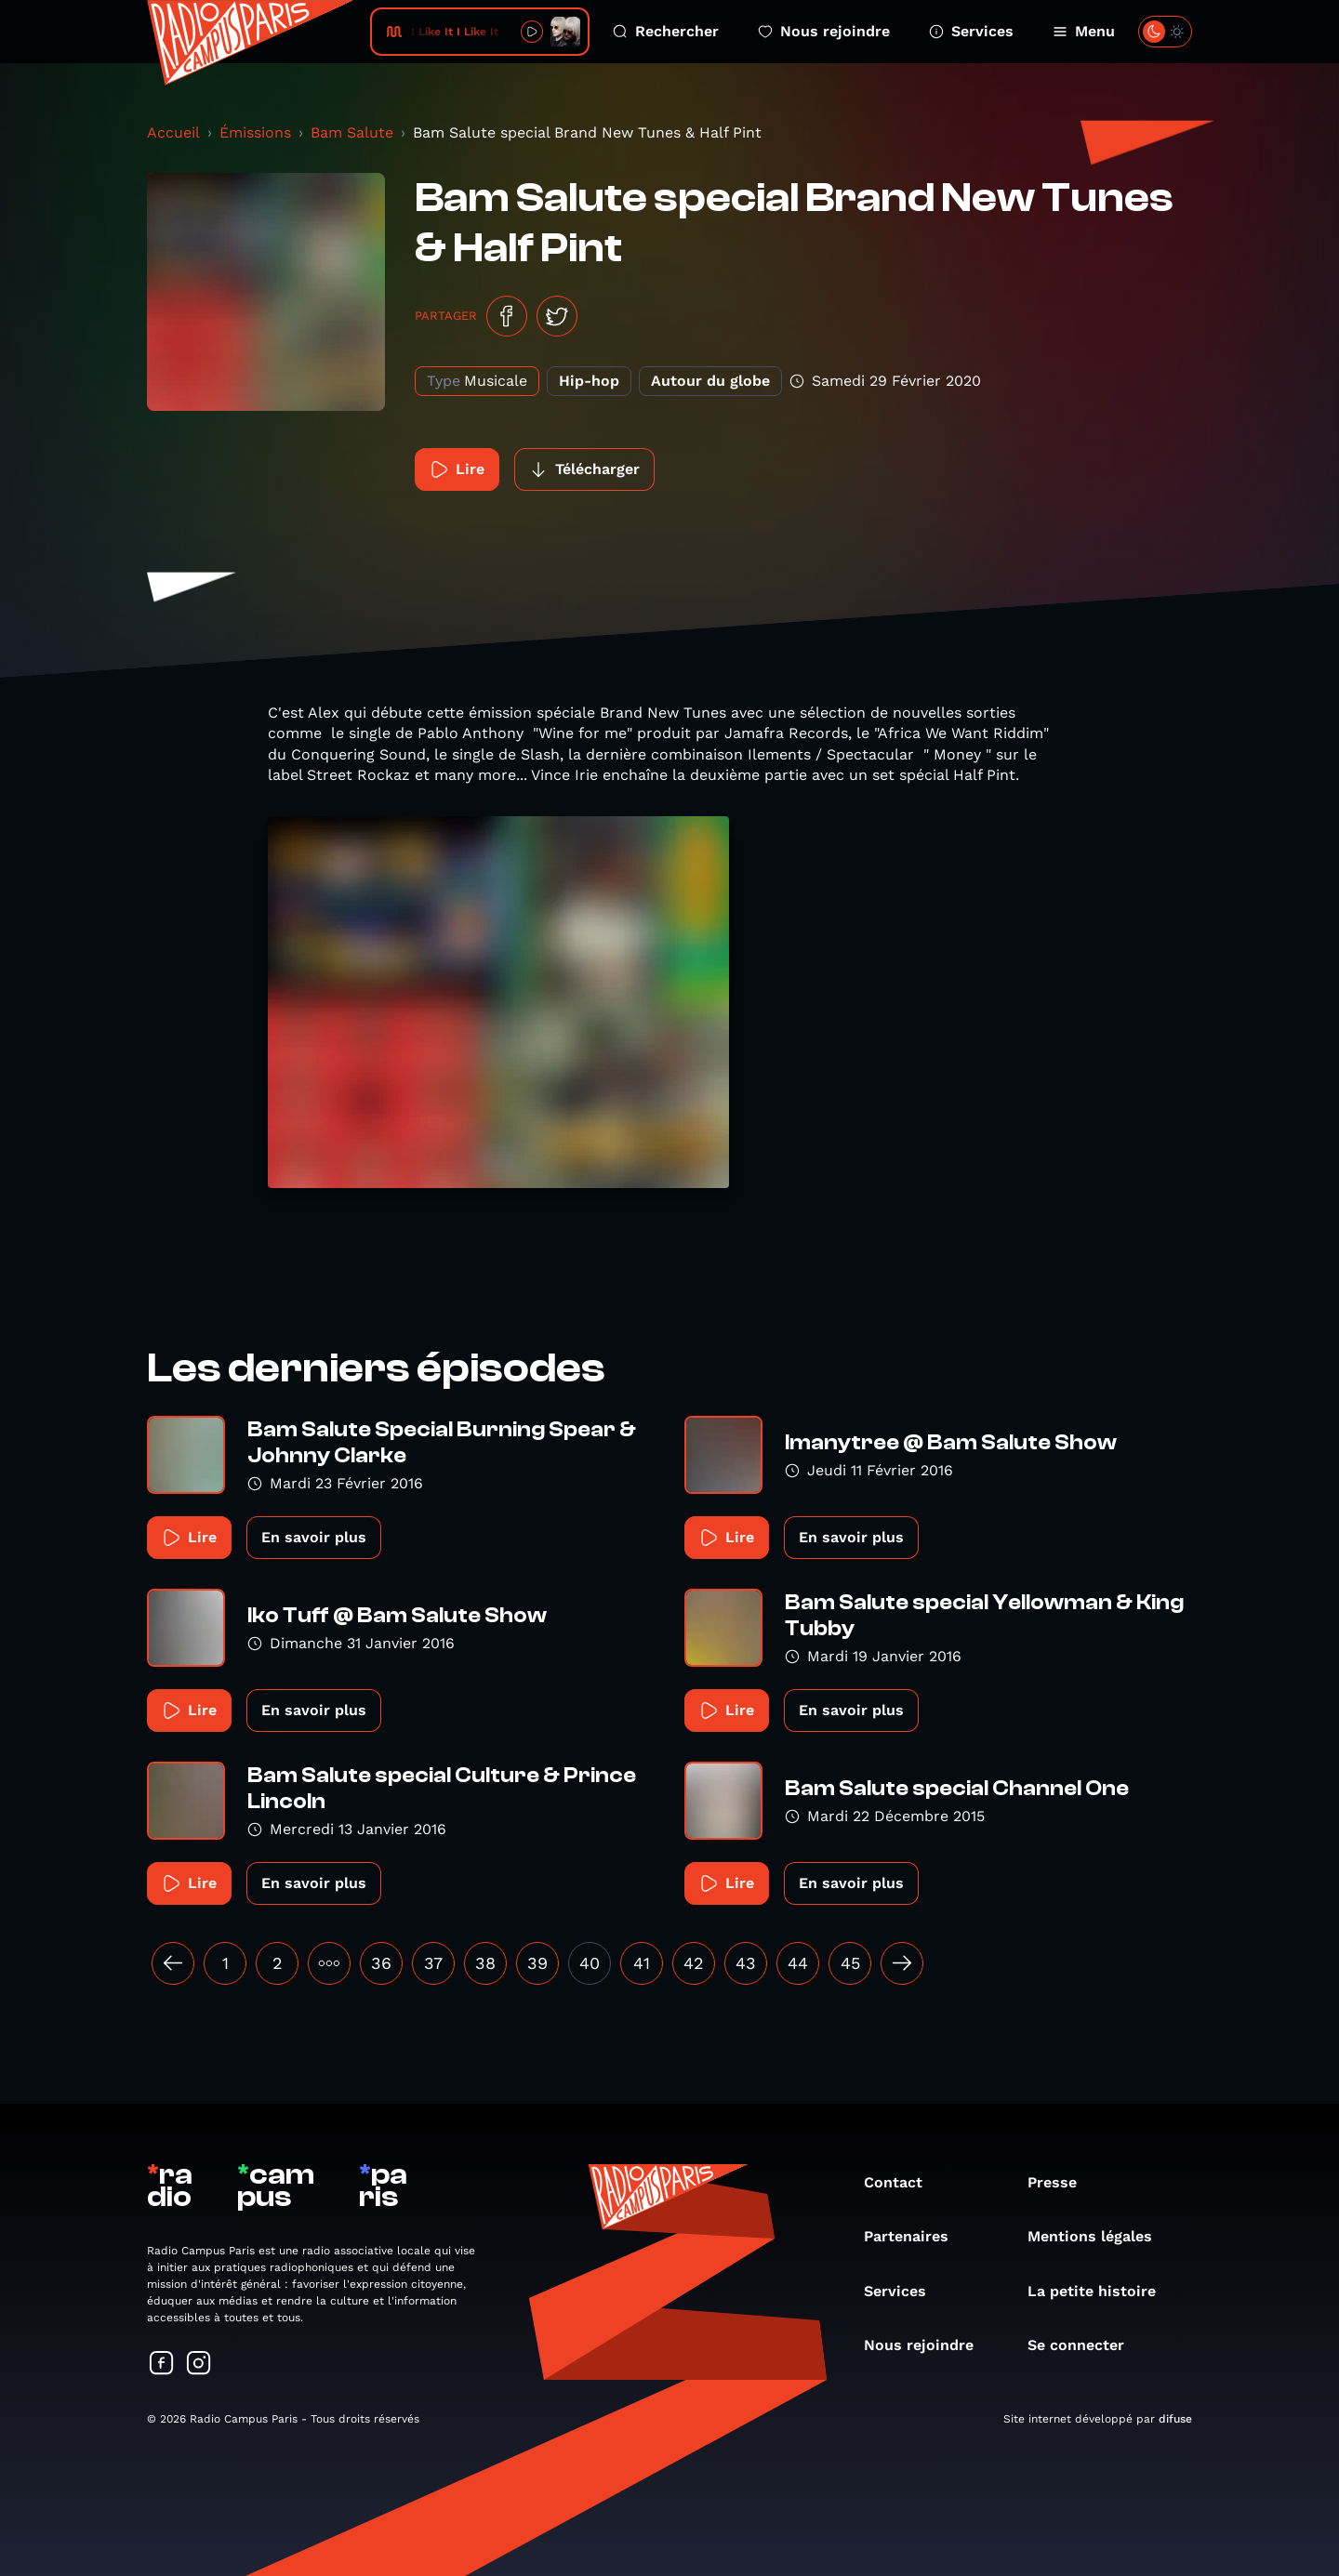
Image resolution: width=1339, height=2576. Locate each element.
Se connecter (1085, 2345)
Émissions (255, 132)
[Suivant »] (902, 1963)
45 (850, 1963)
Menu (1084, 31)
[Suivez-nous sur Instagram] (199, 2364)
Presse (1061, 2182)
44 (798, 1963)
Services (971, 31)
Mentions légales (1099, 2236)
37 (433, 1963)
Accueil (173, 132)
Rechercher (666, 31)
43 (746, 1963)
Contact (902, 2182)
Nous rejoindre (824, 31)
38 (485, 1963)
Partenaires (915, 2236)
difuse (1175, 2418)
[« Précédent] (172, 1963)
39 (537, 1963)
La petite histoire (1100, 2291)
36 (381, 1963)
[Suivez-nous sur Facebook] (162, 2364)
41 (641, 1963)
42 (693, 1963)
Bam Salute (352, 132)
